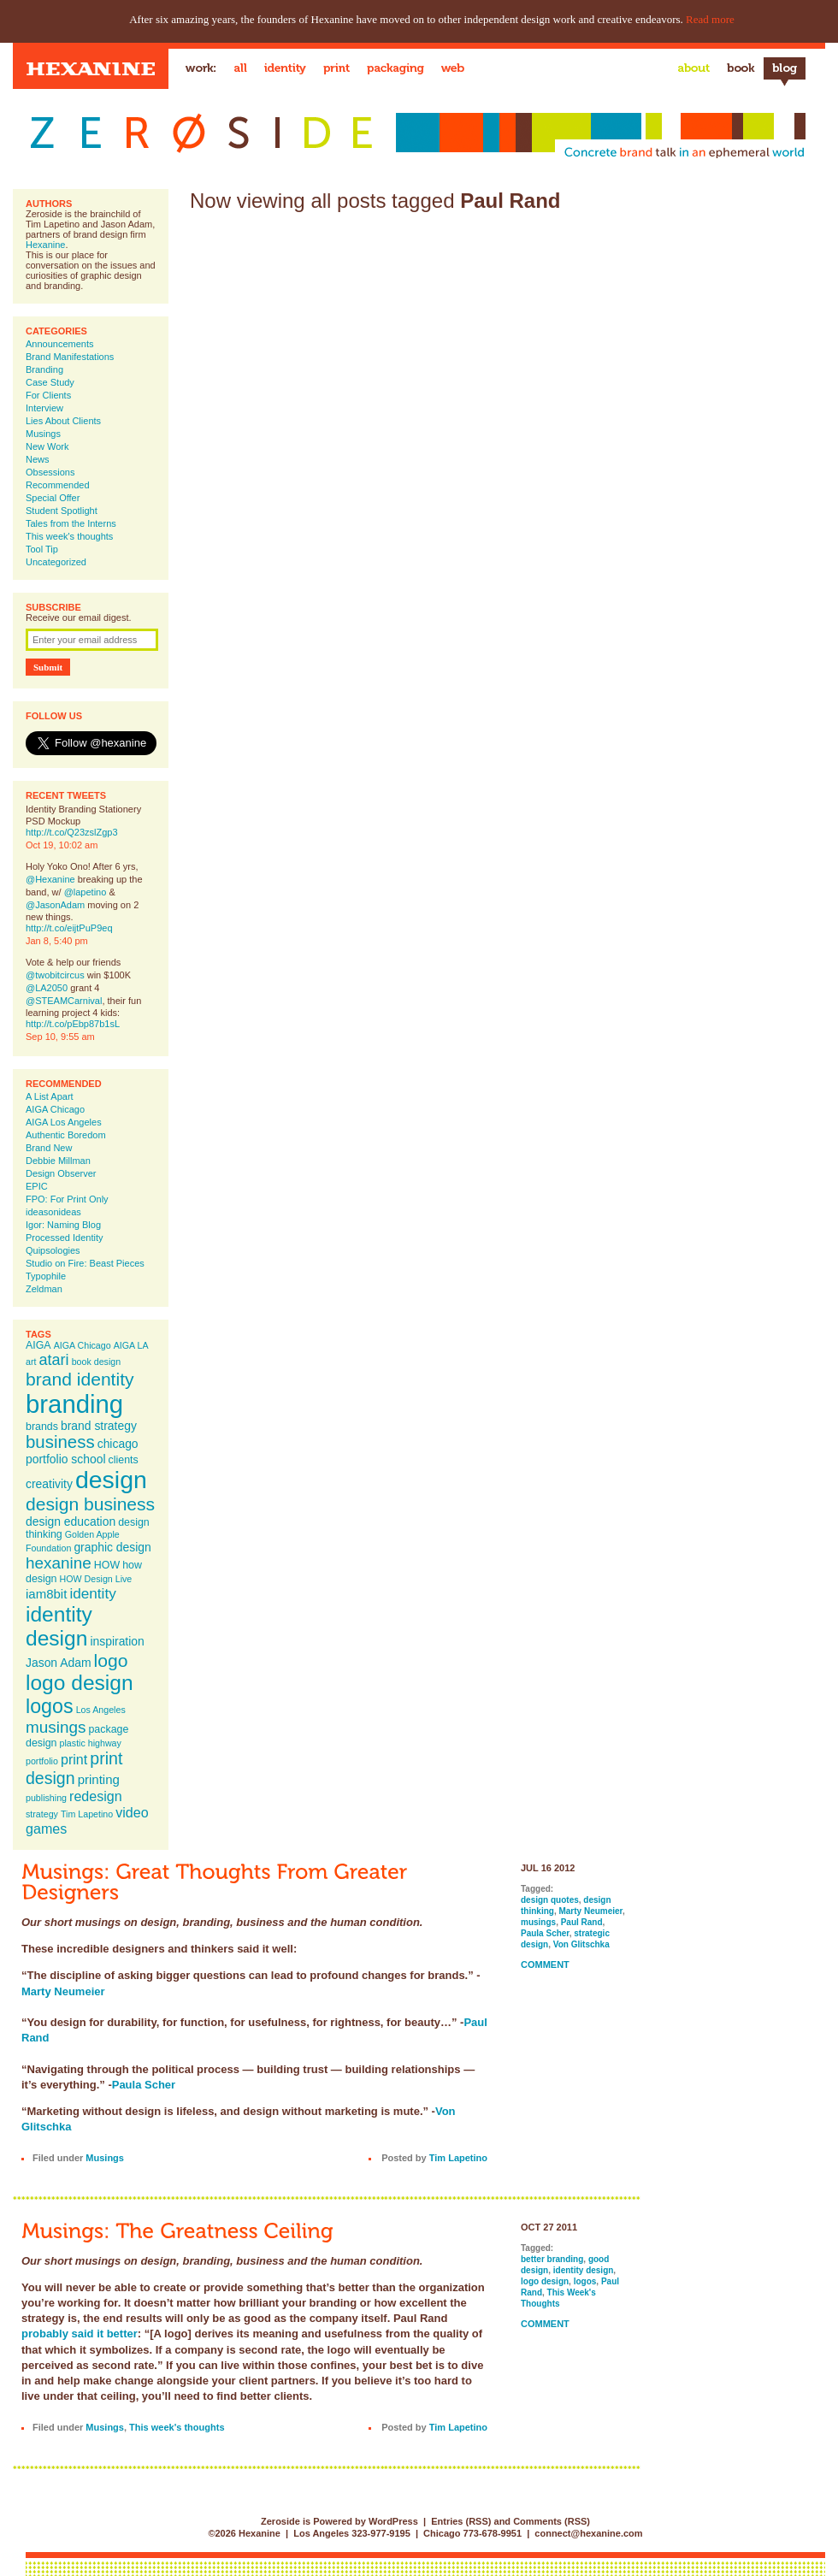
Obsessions (50, 472)
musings (56, 1727)
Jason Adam (58, 1662)
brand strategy (99, 1426)
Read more (710, 19)
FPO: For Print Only (67, 1199)
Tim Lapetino (87, 1814)
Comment (545, 1964)
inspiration (117, 1641)
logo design (79, 1682)
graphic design (112, 1547)
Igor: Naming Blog (63, 1225)
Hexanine (45, 244)
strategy (42, 1814)
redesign (95, 1796)
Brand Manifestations (70, 357)
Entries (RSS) (461, 2521)
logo (111, 1660)
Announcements (60, 344)
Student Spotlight (61, 510)
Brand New (49, 1148)
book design (96, 1361)
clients (124, 1460)
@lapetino (85, 892)
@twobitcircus (55, 975)
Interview (44, 408)
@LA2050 (47, 988)
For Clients (48, 395)
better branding (552, 2259)
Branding (44, 369)
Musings (43, 433)
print (74, 1759)
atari (54, 1359)
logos (50, 1706)
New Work (47, 446)
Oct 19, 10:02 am (61, 845)
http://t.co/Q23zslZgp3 (72, 832)
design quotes (550, 1900)
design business (90, 1504)
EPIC (37, 1186)
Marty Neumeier (63, 1991)
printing (99, 1779)
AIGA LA (131, 1345)
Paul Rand (582, 1922)
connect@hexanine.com (588, 2533)
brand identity (80, 1379)
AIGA (38, 1345)
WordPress (393, 2521)
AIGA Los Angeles (64, 1122)
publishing (46, 1798)
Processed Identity (64, 1237)
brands (42, 1427)
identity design (59, 1626)
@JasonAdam (55, 905)
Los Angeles (101, 1710)
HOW (107, 1565)
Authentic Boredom (66, 1135)
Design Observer (61, 1173)
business (60, 1442)
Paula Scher (143, 2084)
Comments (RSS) (551, 2521)
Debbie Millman (58, 1160)
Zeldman (44, 1289)
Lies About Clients (63, 421)
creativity (49, 1484)
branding (74, 1404)
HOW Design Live (96, 1579)
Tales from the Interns (71, 523)
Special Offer (53, 498)
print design (74, 1768)
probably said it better (79, 2333)
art (31, 1361)
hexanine (58, 1563)
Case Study (50, 382)
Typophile (46, 1276)
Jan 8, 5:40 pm (57, 941)
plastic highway (90, 1743)
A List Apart (50, 1096)
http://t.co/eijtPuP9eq (69, 928)
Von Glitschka (581, 1944)
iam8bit (46, 1593)
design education (70, 1521)
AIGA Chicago (55, 1109)
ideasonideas (53, 1212)
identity (92, 1593)
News (38, 459)
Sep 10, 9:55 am (60, 1036)
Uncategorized (56, 562)
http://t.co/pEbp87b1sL (73, 1024)
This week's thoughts (69, 536)
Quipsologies (53, 1250)
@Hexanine (50, 879)
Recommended (58, 485)
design (111, 1479)
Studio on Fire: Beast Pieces (85, 1263)
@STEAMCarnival (64, 1001)
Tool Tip (42, 549)
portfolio (42, 1761)
